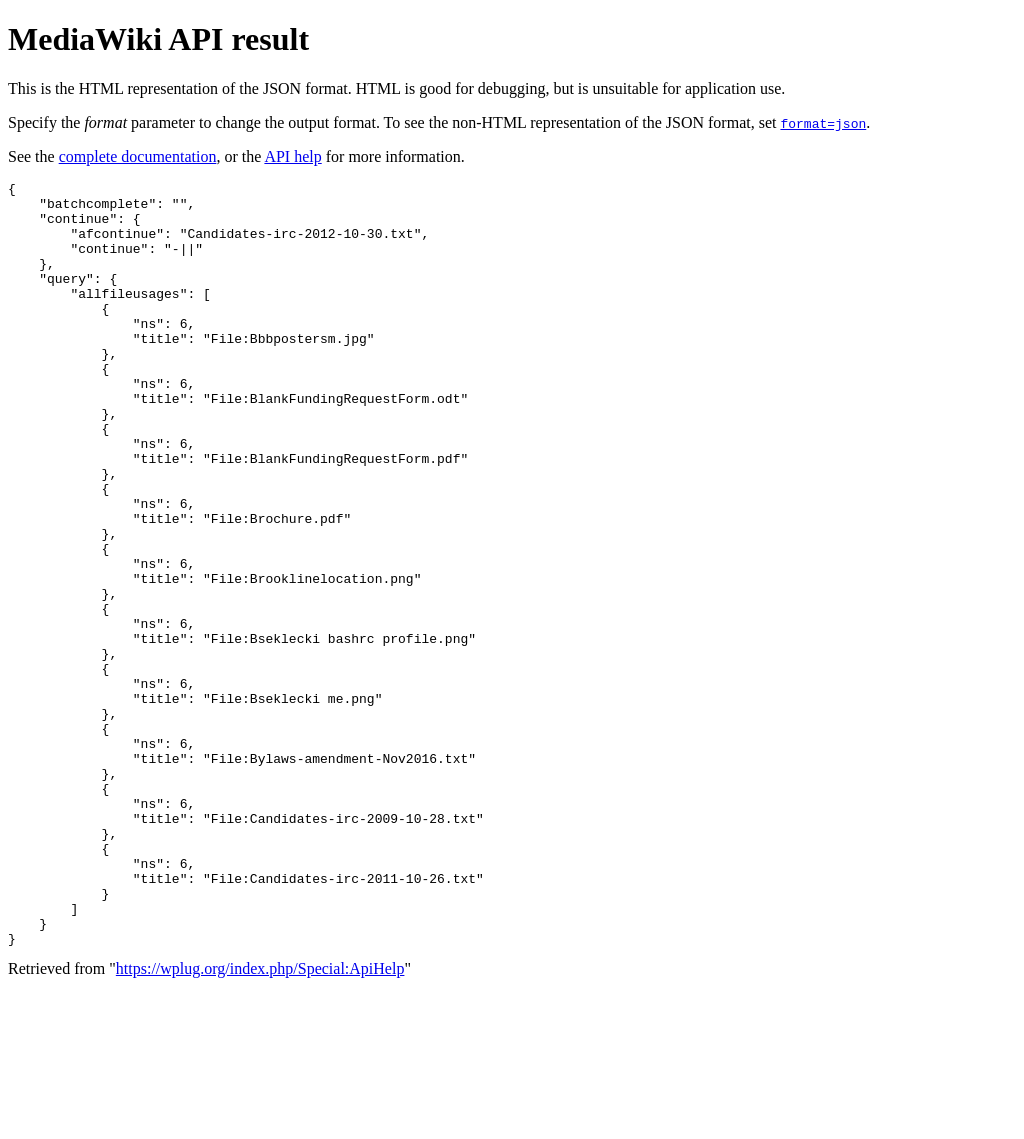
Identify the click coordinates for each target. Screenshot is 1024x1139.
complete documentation (138, 156)
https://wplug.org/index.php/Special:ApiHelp (260, 1121)
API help (292, 156)
